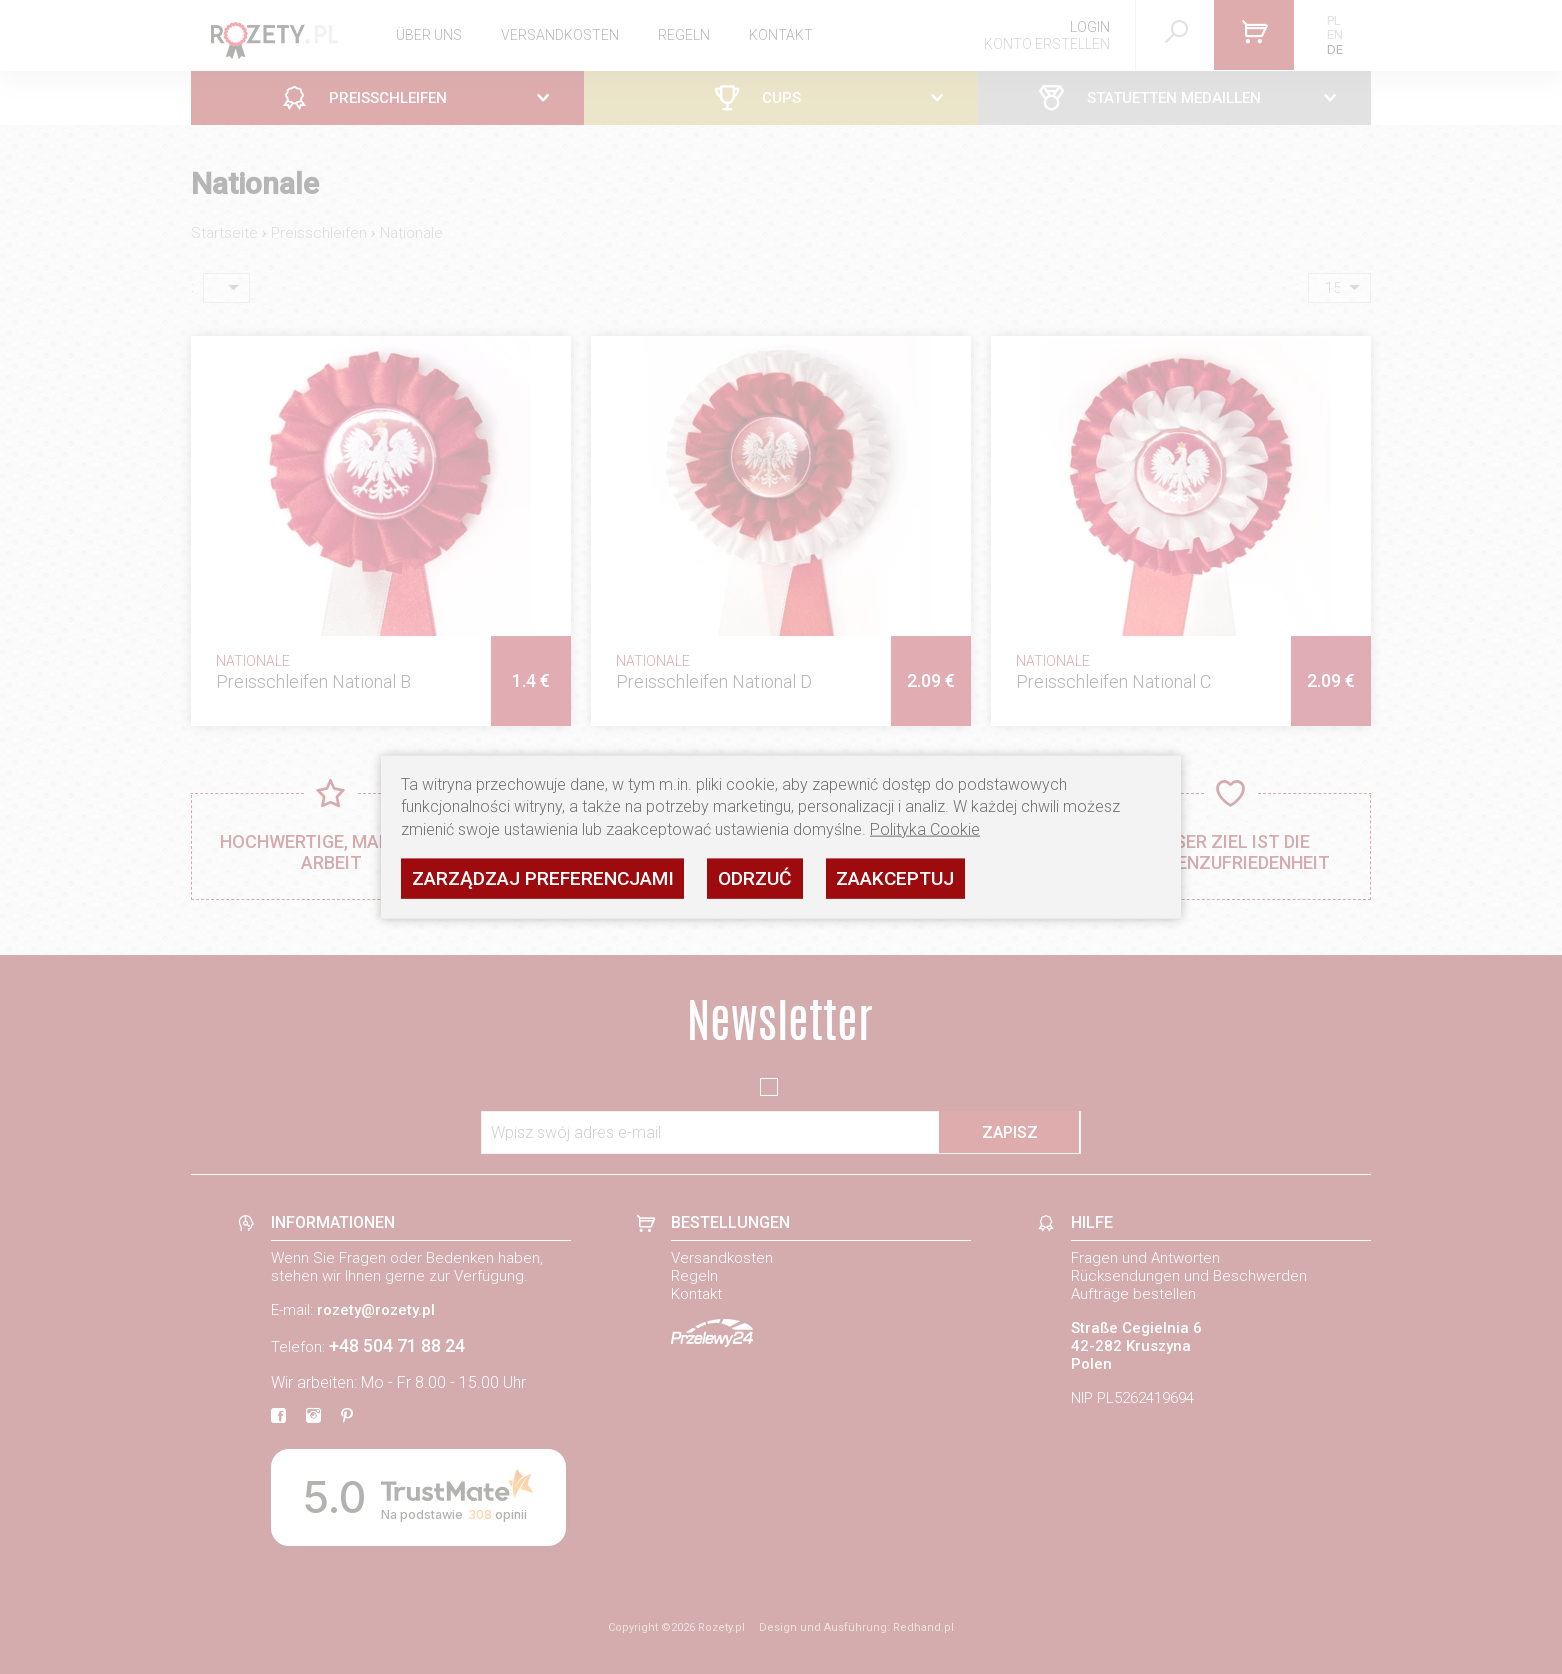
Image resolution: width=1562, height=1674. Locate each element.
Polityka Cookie (925, 828)
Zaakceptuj (895, 877)
